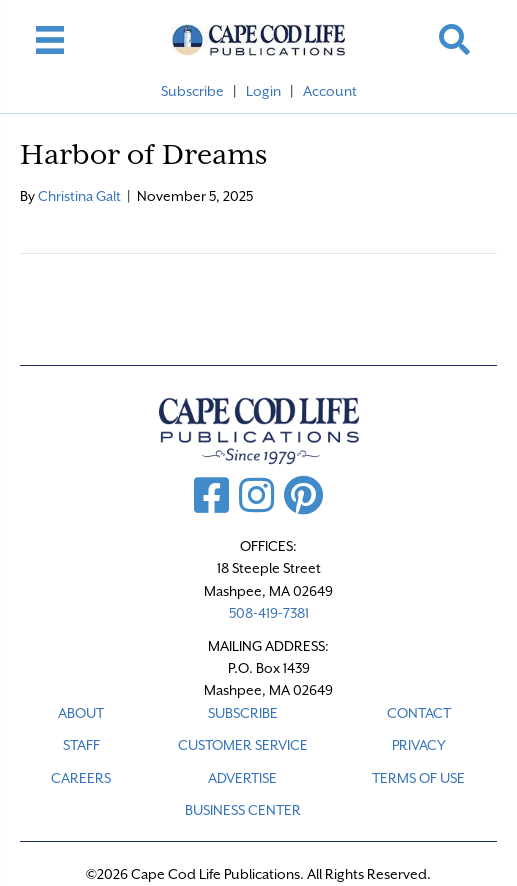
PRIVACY (419, 745)
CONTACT (419, 713)
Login (263, 91)
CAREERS (81, 778)
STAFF (81, 745)
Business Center (243, 810)
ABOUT (81, 713)
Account (330, 91)
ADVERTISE (242, 778)
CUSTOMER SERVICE (243, 745)
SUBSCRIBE (243, 713)
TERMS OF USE (418, 778)
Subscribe (192, 91)
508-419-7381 (269, 613)
